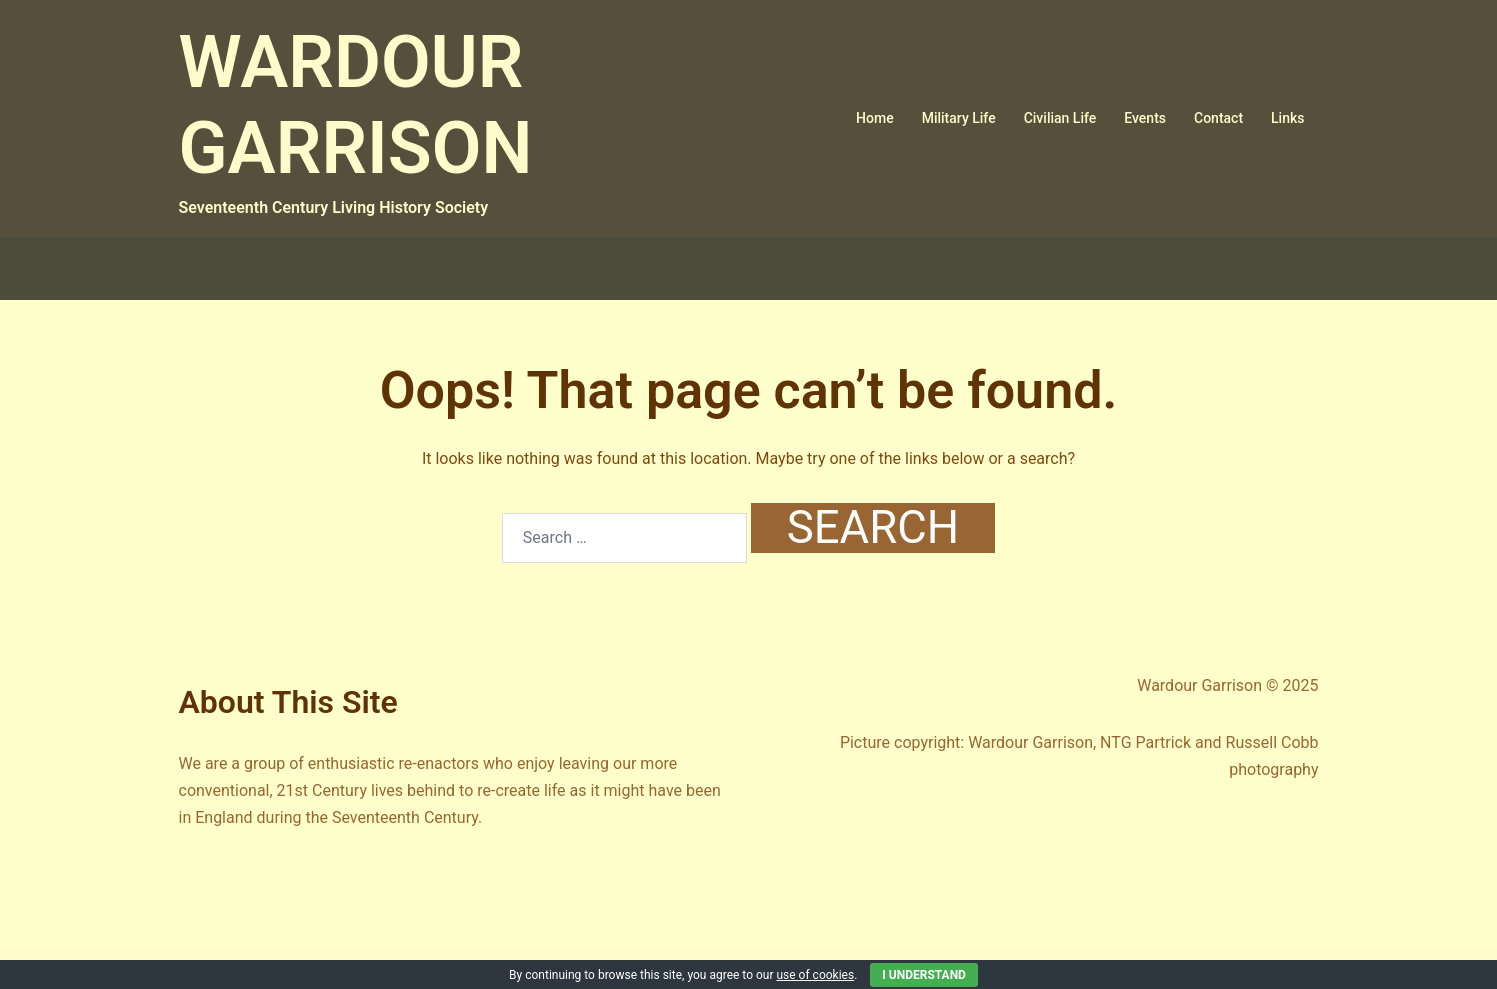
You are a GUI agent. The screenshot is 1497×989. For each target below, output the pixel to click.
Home (875, 118)
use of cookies (815, 975)
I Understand (924, 975)
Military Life (959, 118)
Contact (1218, 118)
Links (1287, 118)
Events (1145, 118)
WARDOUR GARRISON (356, 105)
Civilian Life (1060, 118)
